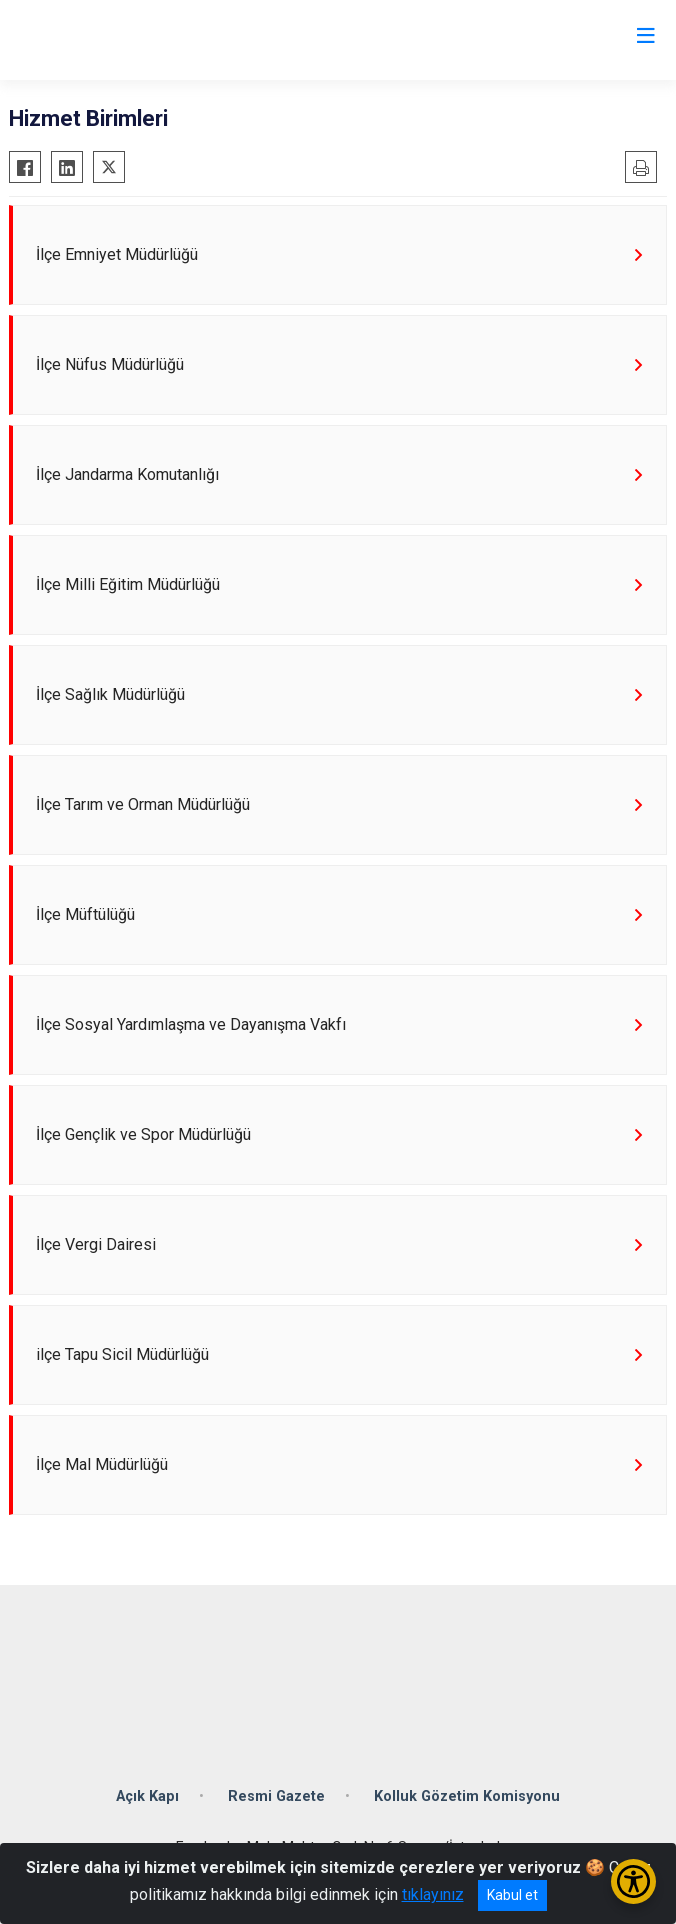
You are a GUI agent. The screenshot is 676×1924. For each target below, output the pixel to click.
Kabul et (512, 1895)
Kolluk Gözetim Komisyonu (467, 1796)
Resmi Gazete (276, 1796)
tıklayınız (433, 1894)
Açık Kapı (147, 1796)
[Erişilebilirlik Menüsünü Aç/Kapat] (633, 1881)
